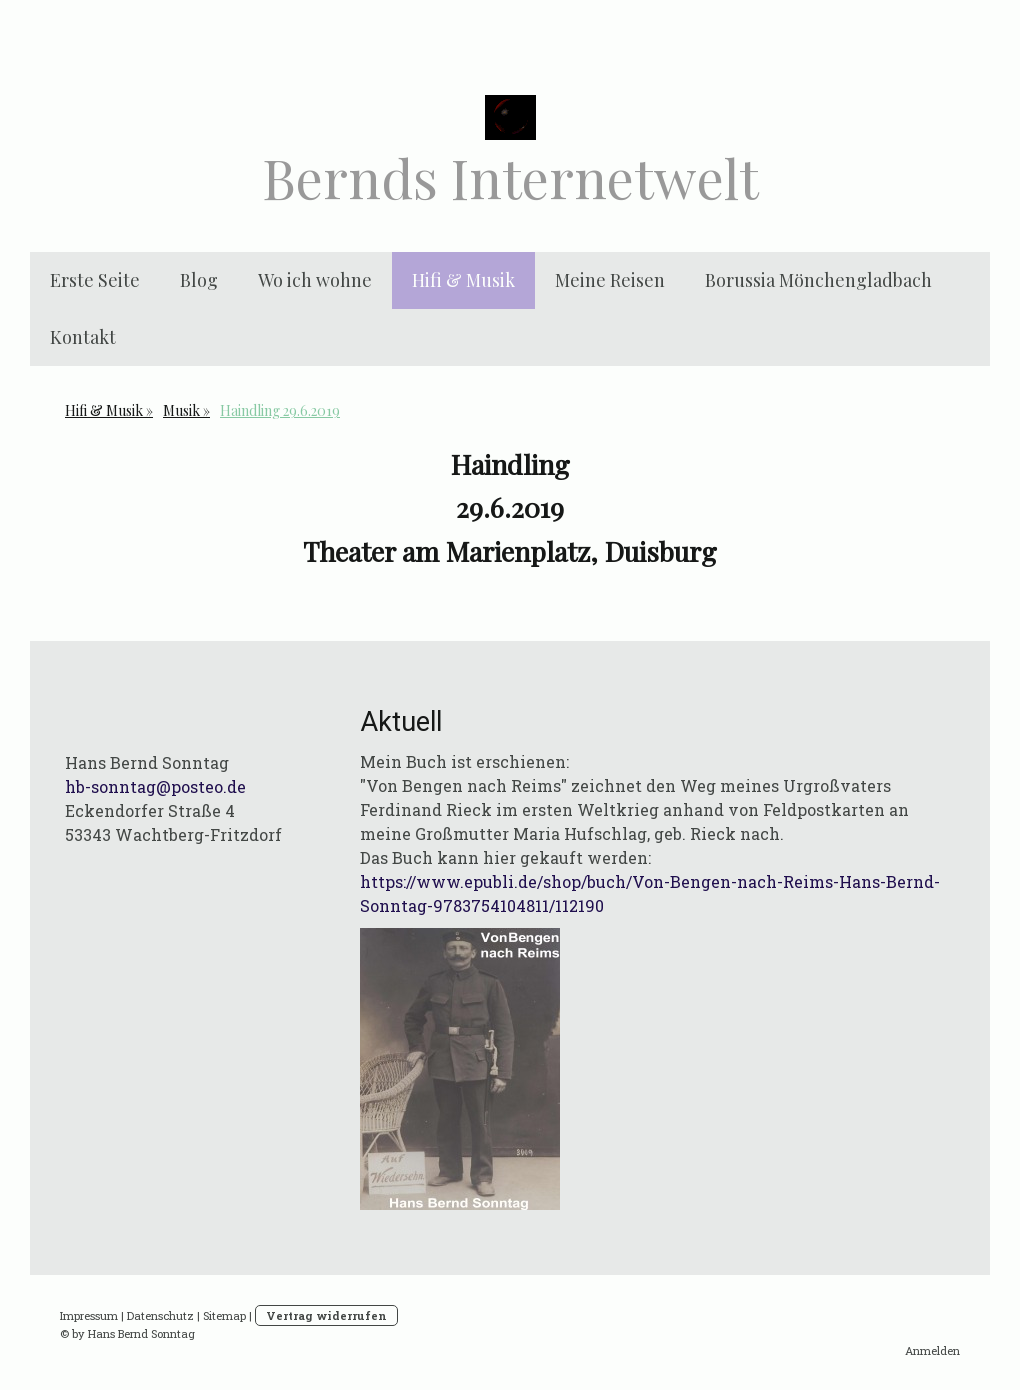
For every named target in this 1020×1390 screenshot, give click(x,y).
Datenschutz (160, 1315)
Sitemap (224, 1315)
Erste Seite (95, 280)
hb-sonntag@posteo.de (155, 786)
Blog (199, 280)
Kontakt (83, 337)
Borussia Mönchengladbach (818, 280)
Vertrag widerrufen (326, 1315)
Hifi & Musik (463, 280)
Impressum (89, 1315)
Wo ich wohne (315, 280)
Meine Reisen (610, 280)
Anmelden (932, 1350)
